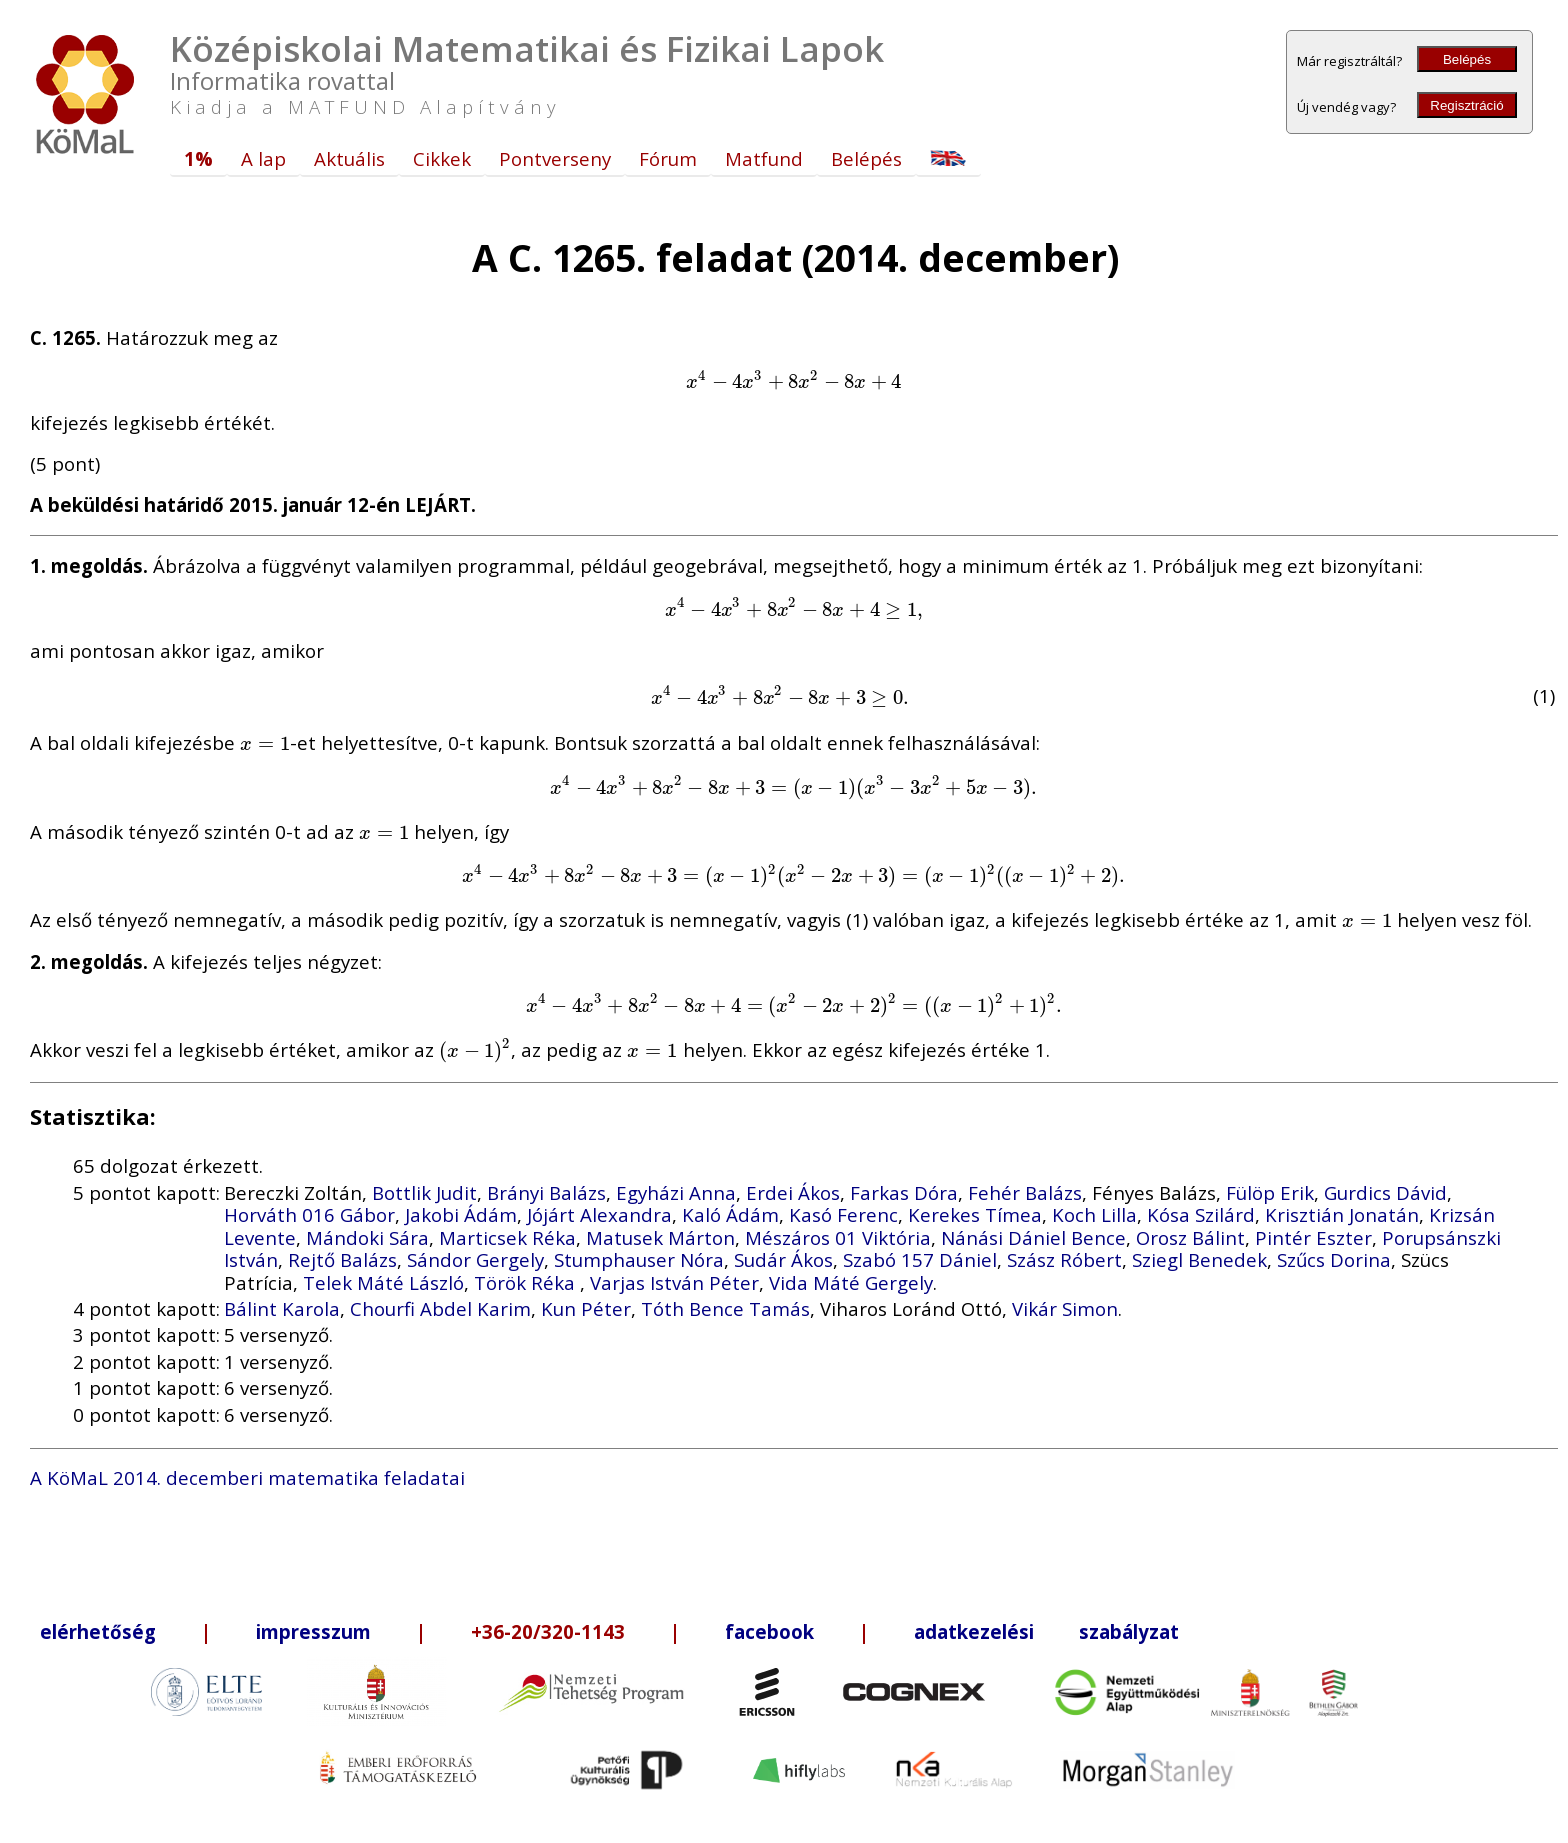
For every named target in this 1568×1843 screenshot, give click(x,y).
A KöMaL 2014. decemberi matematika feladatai (247, 1477)
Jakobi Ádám (461, 1214)
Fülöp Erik (1270, 1192)
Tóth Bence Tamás (725, 1308)
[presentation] (793, 380)
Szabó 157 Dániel (920, 1259)
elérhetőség (98, 1631)
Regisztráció (1466, 105)
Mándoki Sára (367, 1237)
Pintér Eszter (1313, 1237)
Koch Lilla (1094, 1214)
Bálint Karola (282, 1308)
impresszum (313, 1631)
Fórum (668, 158)
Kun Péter (586, 1308)
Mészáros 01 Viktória (838, 1237)
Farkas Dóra (904, 1192)
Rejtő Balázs (342, 1259)
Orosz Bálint (1190, 1237)
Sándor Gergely (475, 1259)
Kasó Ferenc (843, 1214)
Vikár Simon (1065, 1308)
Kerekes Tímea (975, 1214)
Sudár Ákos (783, 1259)
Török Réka (527, 1282)
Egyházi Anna (676, 1192)
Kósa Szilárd (1201, 1214)
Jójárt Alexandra (599, 1214)
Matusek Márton (660, 1237)
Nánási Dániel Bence (1033, 1237)
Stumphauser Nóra (639, 1259)
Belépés (1467, 59)
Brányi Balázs (546, 1192)
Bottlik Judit (424, 1192)
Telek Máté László (383, 1282)
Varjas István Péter (674, 1282)
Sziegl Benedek (1199, 1259)
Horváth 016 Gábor (309, 1214)
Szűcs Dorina (1334, 1259)
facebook (769, 1631)
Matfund (764, 158)
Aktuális (349, 158)
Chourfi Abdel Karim (440, 1308)
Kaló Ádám (730, 1214)
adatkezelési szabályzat (1046, 1631)
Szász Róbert (1064, 1259)
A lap (263, 158)
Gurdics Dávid (1385, 1192)
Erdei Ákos (793, 1192)
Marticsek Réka (507, 1237)
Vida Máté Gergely (851, 1282)
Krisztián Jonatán (1342, 1214)
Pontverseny (555, 158)
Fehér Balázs (1025, 1192)
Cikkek (442, 158)
